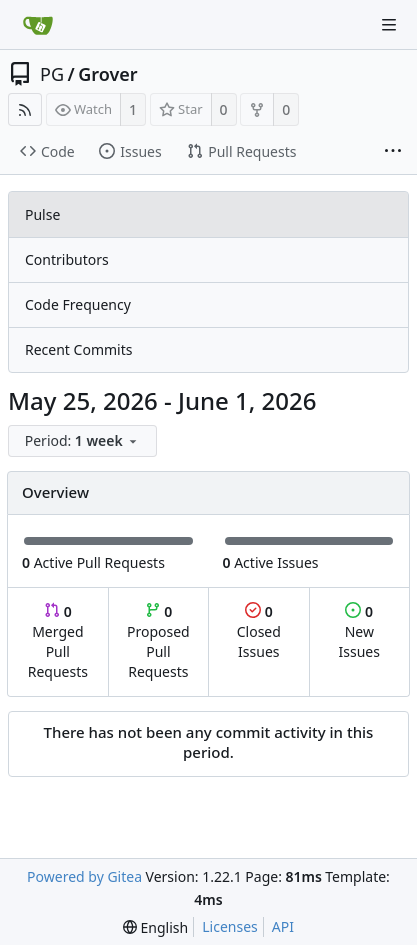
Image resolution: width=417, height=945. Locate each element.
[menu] (84, 441)
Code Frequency (78, 304)
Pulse (42, 214)
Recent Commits (78, 349)
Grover (107, 74)
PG (52, 74)
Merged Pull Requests (58, 641)
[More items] (393, 152)
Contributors (67, 259)
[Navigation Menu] (389, 25)
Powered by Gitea (84, 876)
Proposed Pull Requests (158, 641)
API (283, 926)
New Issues (359, 631)
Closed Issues (259, 631)
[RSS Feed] (25, 109)
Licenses (230, 926)
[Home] (38, 25)
